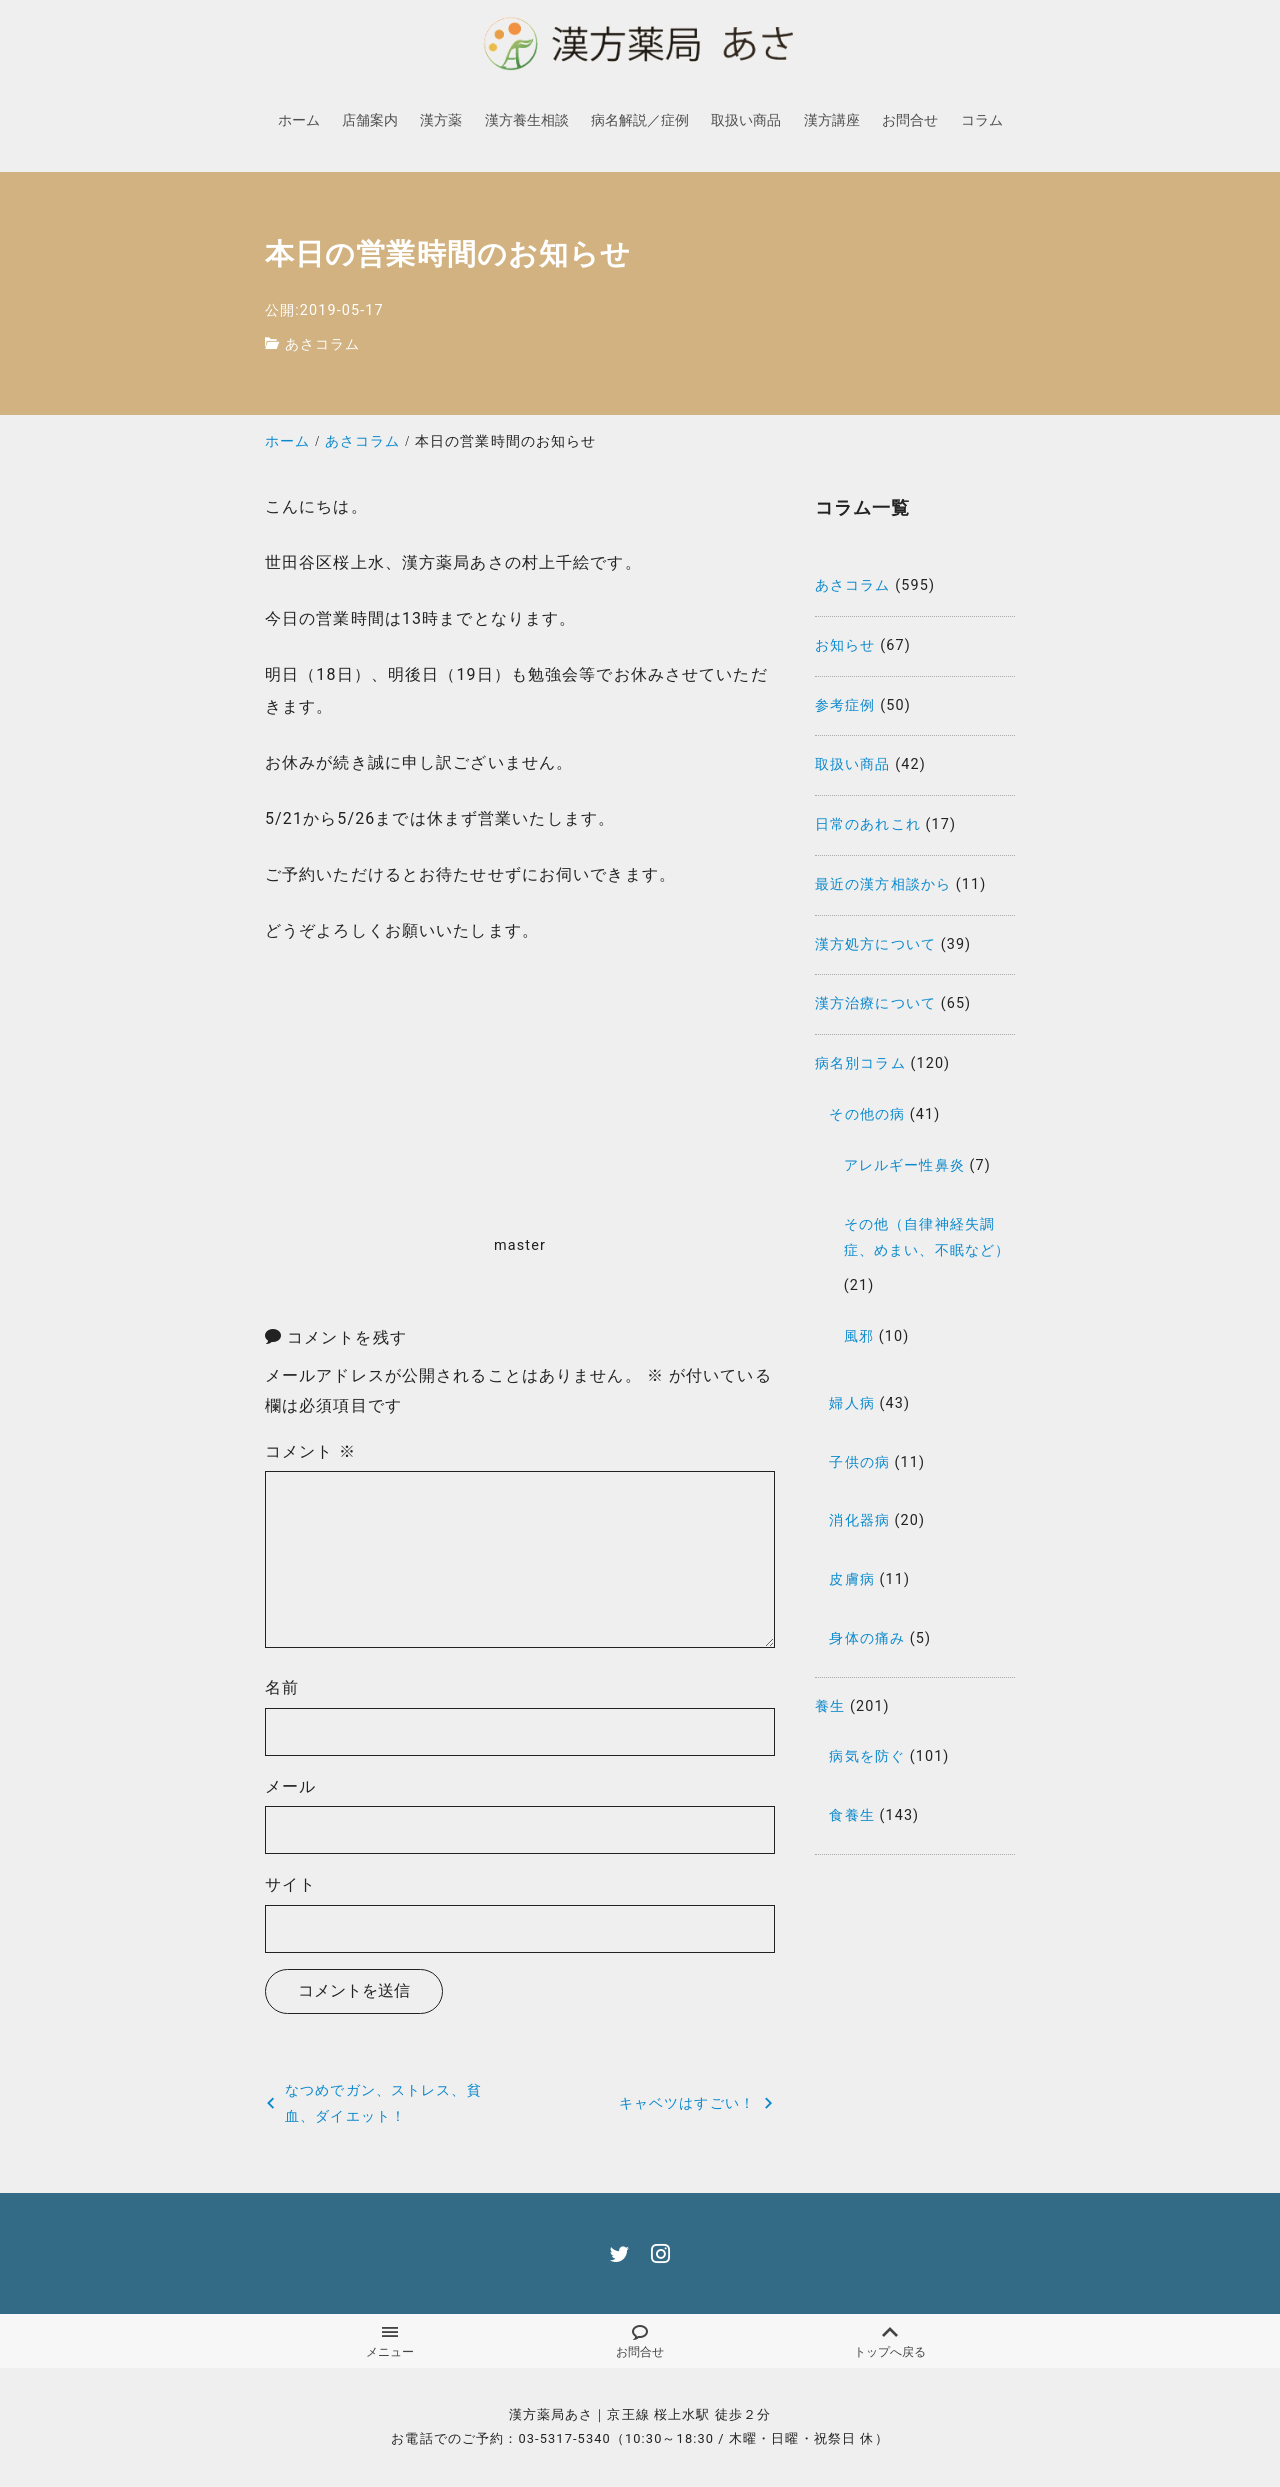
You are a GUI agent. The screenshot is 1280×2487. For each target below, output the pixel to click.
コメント (310, 1451)
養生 (830, 1706)
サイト (290, 1884)
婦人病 (851, 1403)
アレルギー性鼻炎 (904, 1165)
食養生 (851, 1815)
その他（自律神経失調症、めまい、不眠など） (927, 1238)
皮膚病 (851, 1579)
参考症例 (845, 705)
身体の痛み (867, 1638)
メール (290, 1786)
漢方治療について (875, 1003)
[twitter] (619, 2253)
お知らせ (845, 645)
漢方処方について (875, 944)
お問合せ (640, 2342)
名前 (282, 1687)
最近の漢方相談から (883, 884)
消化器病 (859, 1520)
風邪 (859, 1336)
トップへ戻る (890, 2342)
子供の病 (859, 1462)
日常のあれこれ (868, 824)
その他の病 (867, 1114)
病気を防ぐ (867, 1756)
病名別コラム (860, 1063)
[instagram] (660, 2253)
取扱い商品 (853, 764)
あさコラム (323, 344)
